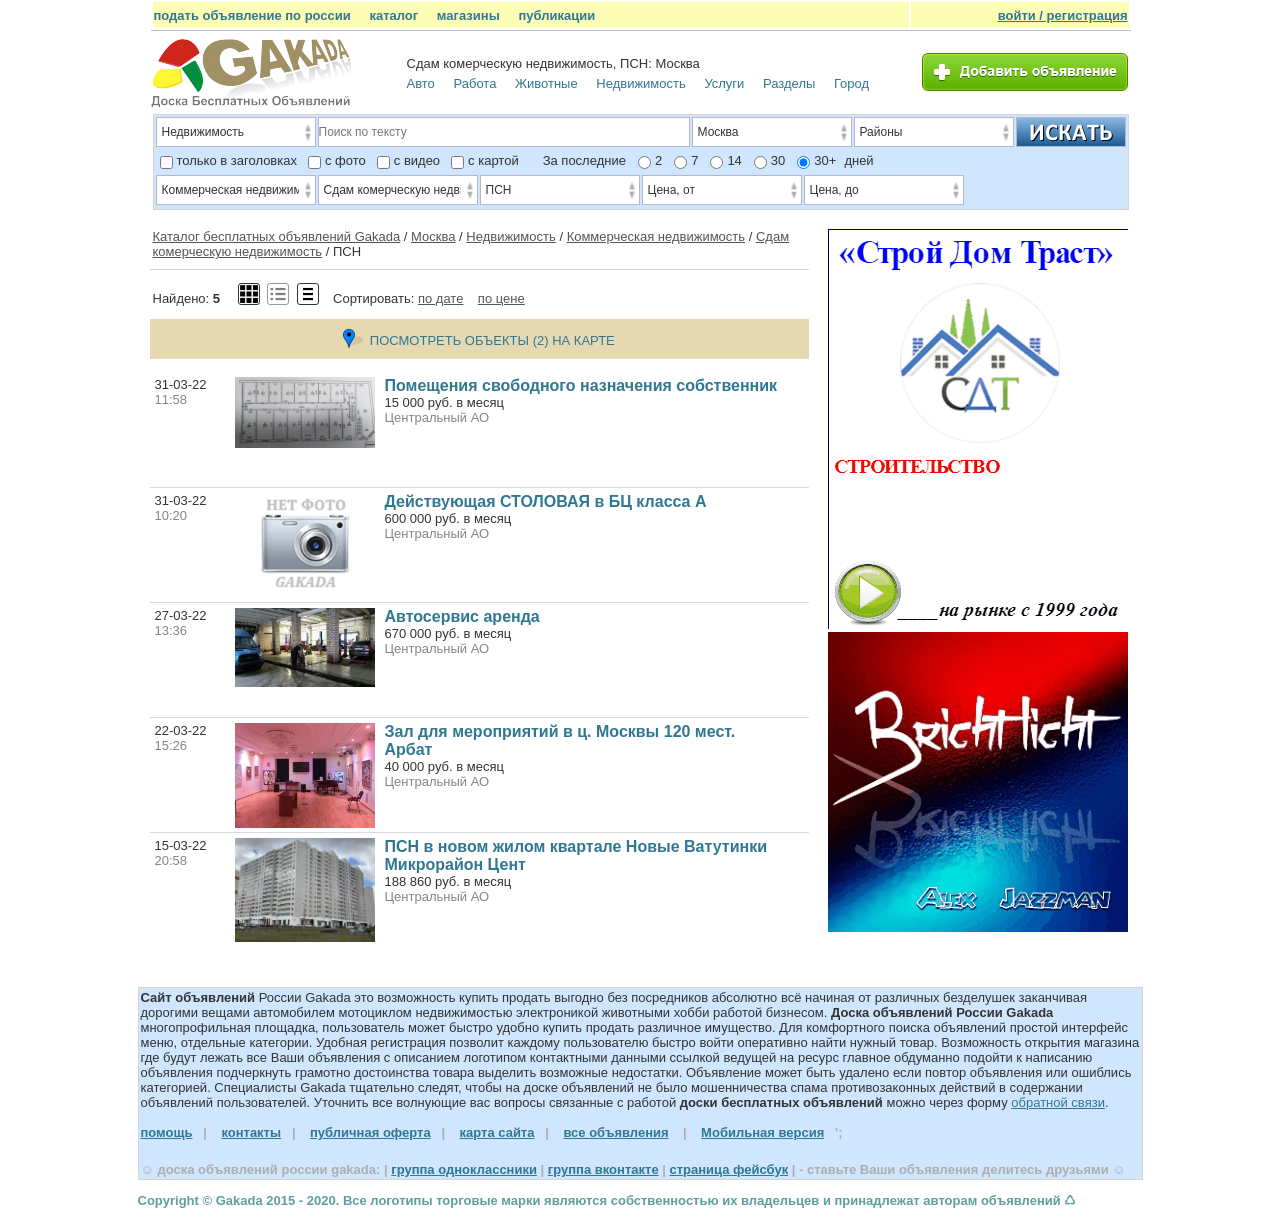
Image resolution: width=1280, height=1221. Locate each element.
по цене (501, 298)
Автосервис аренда (462, 616)
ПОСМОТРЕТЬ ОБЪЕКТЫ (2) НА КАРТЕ (479, 340)
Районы (935, 134)
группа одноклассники (464, 1169)
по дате (440, 298)
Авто (421, 83)
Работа (474, 83)
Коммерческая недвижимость (656, 236)
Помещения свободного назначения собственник (581, 385)
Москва (433, 236)
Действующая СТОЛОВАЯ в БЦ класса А (546, 501)
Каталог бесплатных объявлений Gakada (277, 236)
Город (851, 83)
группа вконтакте (603, 1169)
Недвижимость (640, 83)
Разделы (789, 83)
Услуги (724, 83)
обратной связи (1058, 1102)
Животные (546, 83)
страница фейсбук (728, 1169)
